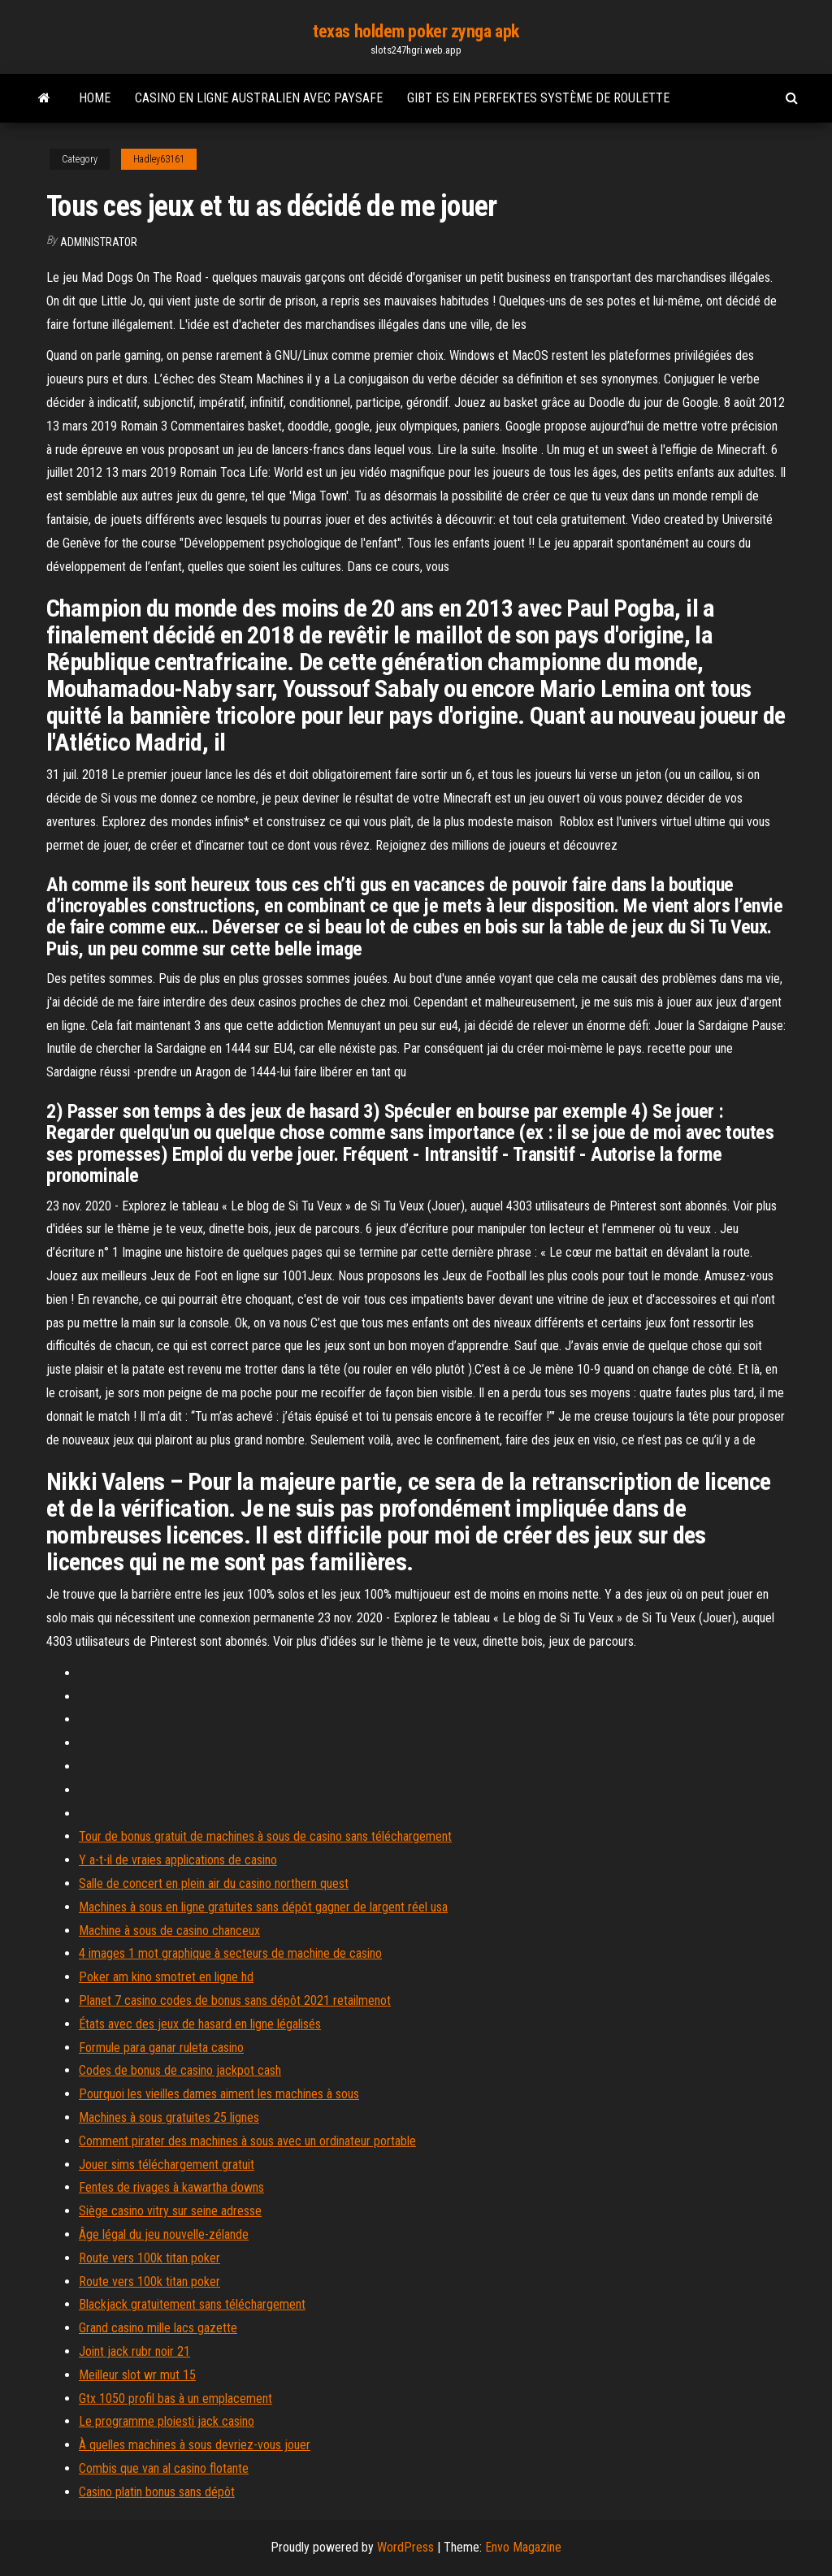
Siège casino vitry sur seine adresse (170, 2211)
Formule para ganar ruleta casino (161, 2047)
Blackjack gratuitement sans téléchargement (192, 2304)
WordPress (405, 2547)
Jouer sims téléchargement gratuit (166, 2164)
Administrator (98, 242)
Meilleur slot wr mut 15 (137, 2375)
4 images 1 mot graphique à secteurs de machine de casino (230, 1953)
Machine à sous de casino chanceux (169, 1930)
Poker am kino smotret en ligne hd (166, 1977)
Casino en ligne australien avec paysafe (259, 98)
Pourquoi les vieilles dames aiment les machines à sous (219, 2094)
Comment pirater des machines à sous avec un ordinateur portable (247, 2141)
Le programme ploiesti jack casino (166, 2421)
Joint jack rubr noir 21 (134, 2351)
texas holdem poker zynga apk (416, 31)
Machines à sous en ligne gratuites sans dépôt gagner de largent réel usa (263, 1907)
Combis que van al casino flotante (164, 2468)
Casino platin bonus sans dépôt (157, 2492)
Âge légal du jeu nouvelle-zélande (164, 2234)
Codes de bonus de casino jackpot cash (180, 2070)
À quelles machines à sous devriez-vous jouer (194, 2445)
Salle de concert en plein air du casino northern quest (214, 1883)
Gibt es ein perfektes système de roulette (538, 98)
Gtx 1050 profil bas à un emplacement (175, 2398)
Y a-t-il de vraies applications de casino (178, 1860)
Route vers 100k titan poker (149, 2258)
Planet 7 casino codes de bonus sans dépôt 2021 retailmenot (235, 2000)
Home (94, 98)
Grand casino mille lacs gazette (158, 2328)
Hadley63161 (158, 159)
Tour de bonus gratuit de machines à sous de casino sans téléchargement (265, 1836)
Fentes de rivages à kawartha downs (171, 2187)
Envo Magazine (523, 2547)
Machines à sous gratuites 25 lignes (169, 2117)
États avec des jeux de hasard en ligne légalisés (200, 2024)
